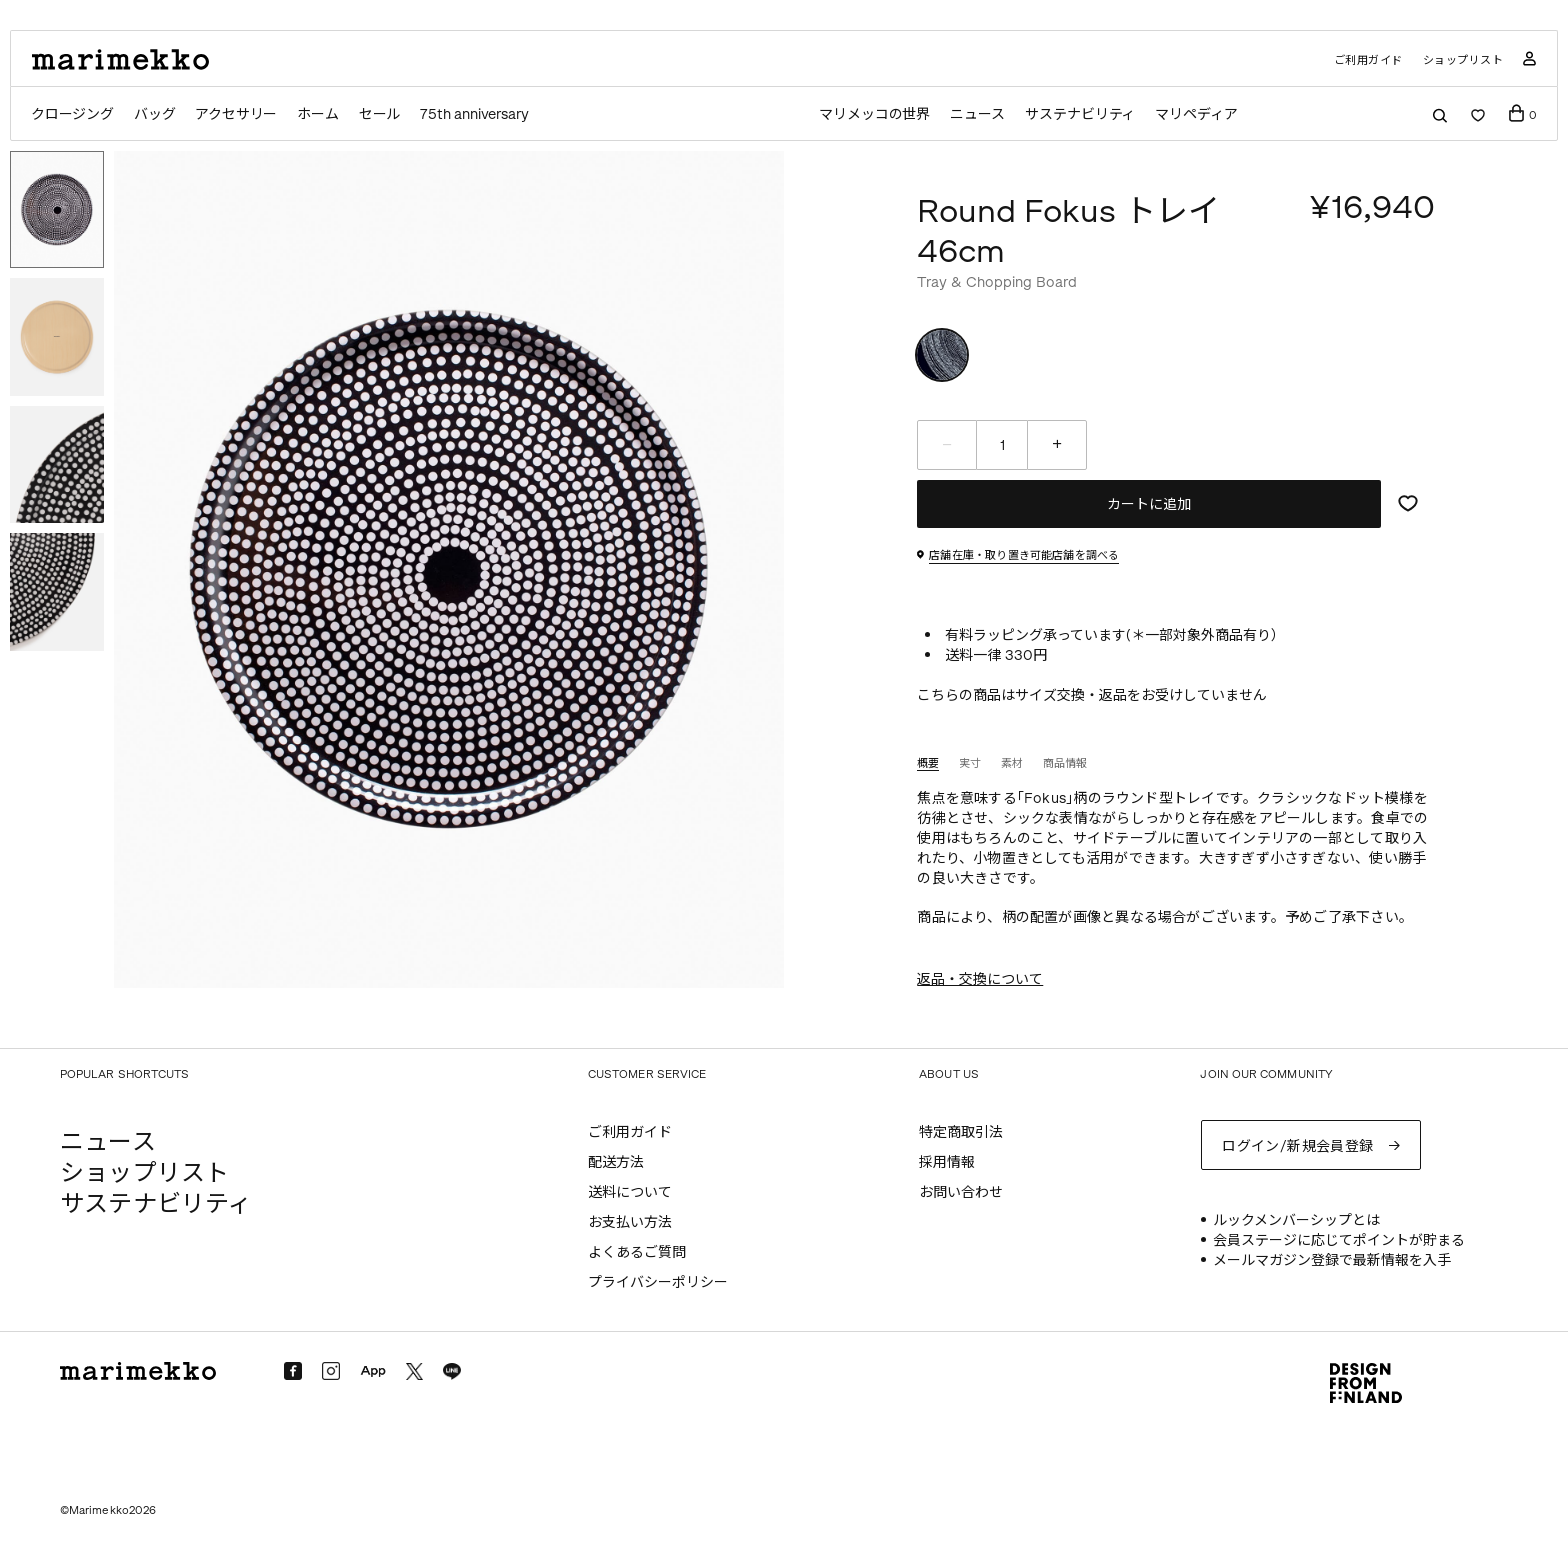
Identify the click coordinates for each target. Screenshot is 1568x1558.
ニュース (977, 114)
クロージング (72, 114)
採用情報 (947, 1162)
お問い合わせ (961, 1192)
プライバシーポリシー (658, 1282)
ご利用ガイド (1368, 60)
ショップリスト (1463, 60)
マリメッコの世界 (873, 114)
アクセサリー (236, 114)
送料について (630, 1192)
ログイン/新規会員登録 (1298, 1144)
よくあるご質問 (637, 1252)
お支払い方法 (630, 1222)
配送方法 (616, 1162)
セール (380, 114)
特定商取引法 (961, 1132)
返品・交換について (980, 979)
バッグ (154, 114)
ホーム (318, 114)
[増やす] (1057, 445)
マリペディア (1198, 114)
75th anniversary (475, 114)
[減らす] (947, 445)
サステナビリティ (1080, 114)
